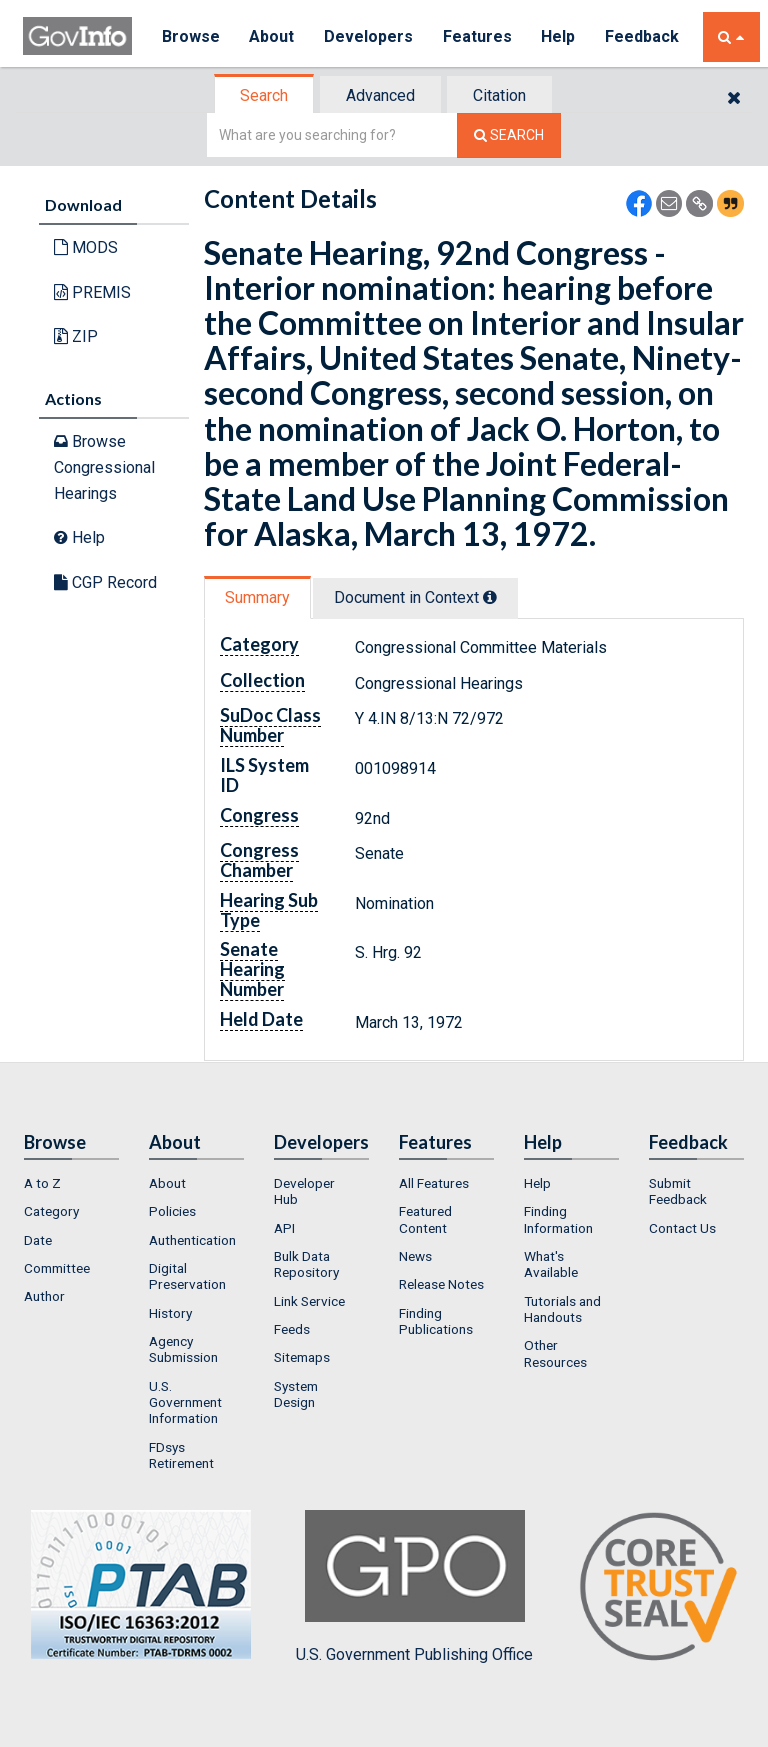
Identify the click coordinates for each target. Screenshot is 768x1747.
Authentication (192, 1240)
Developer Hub (304, 1191)
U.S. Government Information (185, 1402)
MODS (86, 247)
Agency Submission (183, 1349)
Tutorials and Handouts (562, 1309)
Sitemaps (302, 1357)
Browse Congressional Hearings (104, 467)
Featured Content (425, 1219)
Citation (499, 95)
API (284, 1228)
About (272, 36)
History (170, 1313)
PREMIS (92, 292)
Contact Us (682, 1228)
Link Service (309, 1301)
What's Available (551, 1264)
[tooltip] (490, 597)
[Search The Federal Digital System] (509, 135)
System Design (296, 1394)
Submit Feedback (678, 1191)
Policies (172, 1211)
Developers (369, 36)
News (415, 1256)
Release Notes (441, 1284)
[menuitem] (71, 1183)
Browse (191, 36)
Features (478, 36)
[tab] (265, 95)
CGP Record (105, 582)
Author (44, 1296)
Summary (257, 597)
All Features (434, 1183)
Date (38, 1240)
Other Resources (555, 1353)
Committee (57, 1268)
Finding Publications (436, 1321)
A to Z (42, 1183)
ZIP (76, 336)
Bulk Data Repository (306, 1264)
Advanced (380, 95)
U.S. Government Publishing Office (414, 1587)
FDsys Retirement (181, 1455)
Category (51, 1211)
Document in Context (415, 597)
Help (560, 36)
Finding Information (558, 1219)
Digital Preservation (187, 1276)
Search (264, 95)
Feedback (644, 36)
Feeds (292, 1329)
